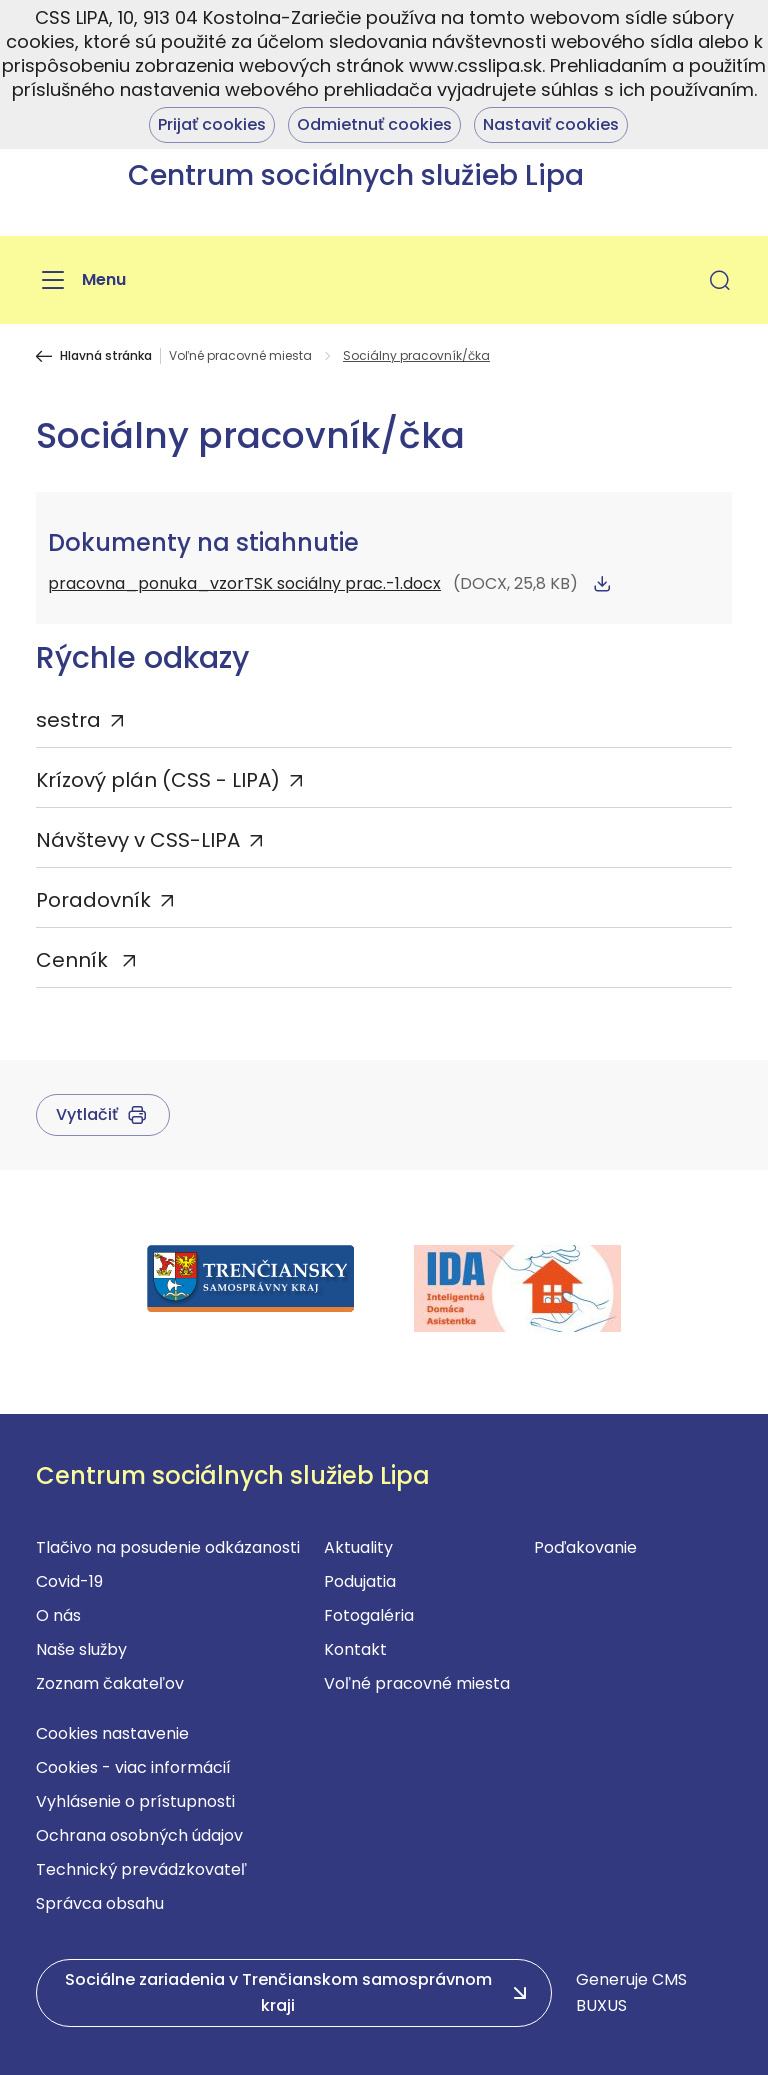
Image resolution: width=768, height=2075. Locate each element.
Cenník (74, 960)
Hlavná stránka (106, 356)
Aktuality (358, 1547)
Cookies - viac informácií (133, 1767)
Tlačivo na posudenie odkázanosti (168, 1547)
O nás (58, 1615)
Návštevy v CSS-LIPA (138, 840)
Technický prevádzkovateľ (141, 1869)
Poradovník (93, 900)
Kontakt (355, 1649)
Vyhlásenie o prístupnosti (135, 1801)
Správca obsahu (100, 1903)
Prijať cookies (212, 124)
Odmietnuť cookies (374, 124)
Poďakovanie (585, 1547)
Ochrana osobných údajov (139, 1835)
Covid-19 (69, 1581)
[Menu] (81, 280)
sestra (68, 720)
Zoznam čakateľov (110, 1683)
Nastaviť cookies (551, 124)
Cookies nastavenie (112, 1733)
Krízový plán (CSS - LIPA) (158, 780)
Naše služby (81, 1649)
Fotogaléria (369, 1615)
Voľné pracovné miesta (240, 356)
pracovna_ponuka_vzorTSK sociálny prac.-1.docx (244, 583)
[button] (720, 280)
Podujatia (360, 1581)
